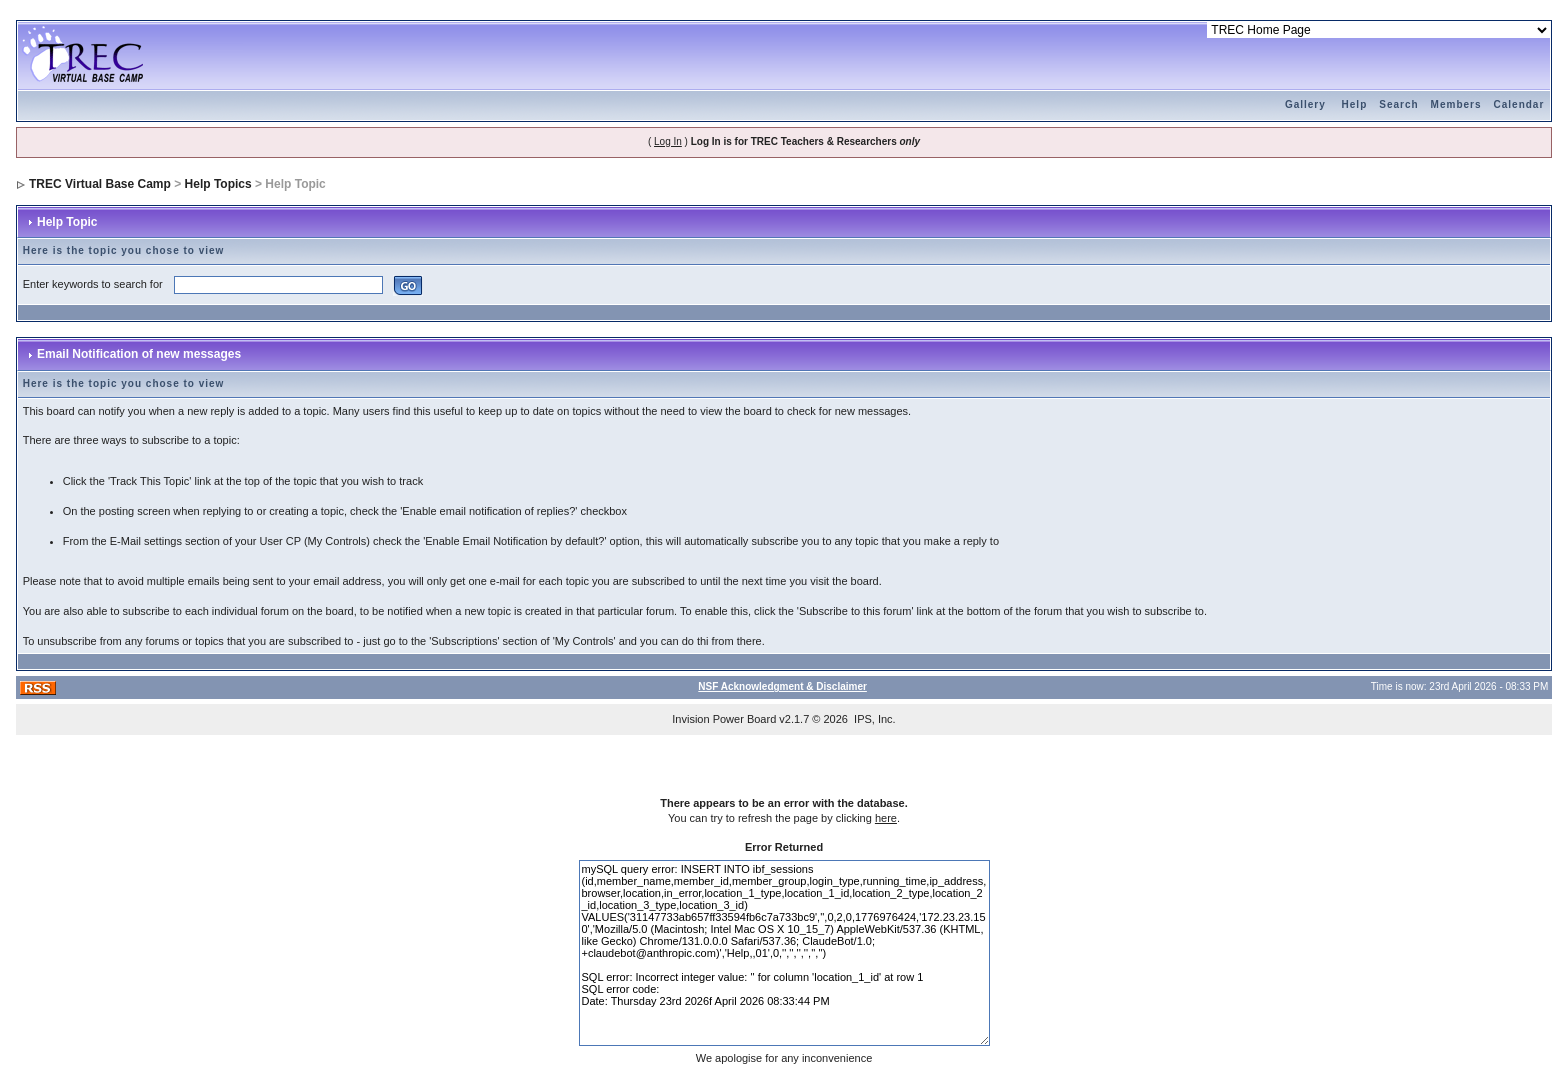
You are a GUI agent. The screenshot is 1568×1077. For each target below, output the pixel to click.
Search (1398, 104)
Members (1456, 104)
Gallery (1305, 104)
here (886, 818)
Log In (668, 141)
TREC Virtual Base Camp (100, 184)
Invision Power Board (724, 719)
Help (1355, 104)
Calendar (1519, 104)
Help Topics (218, 184)
